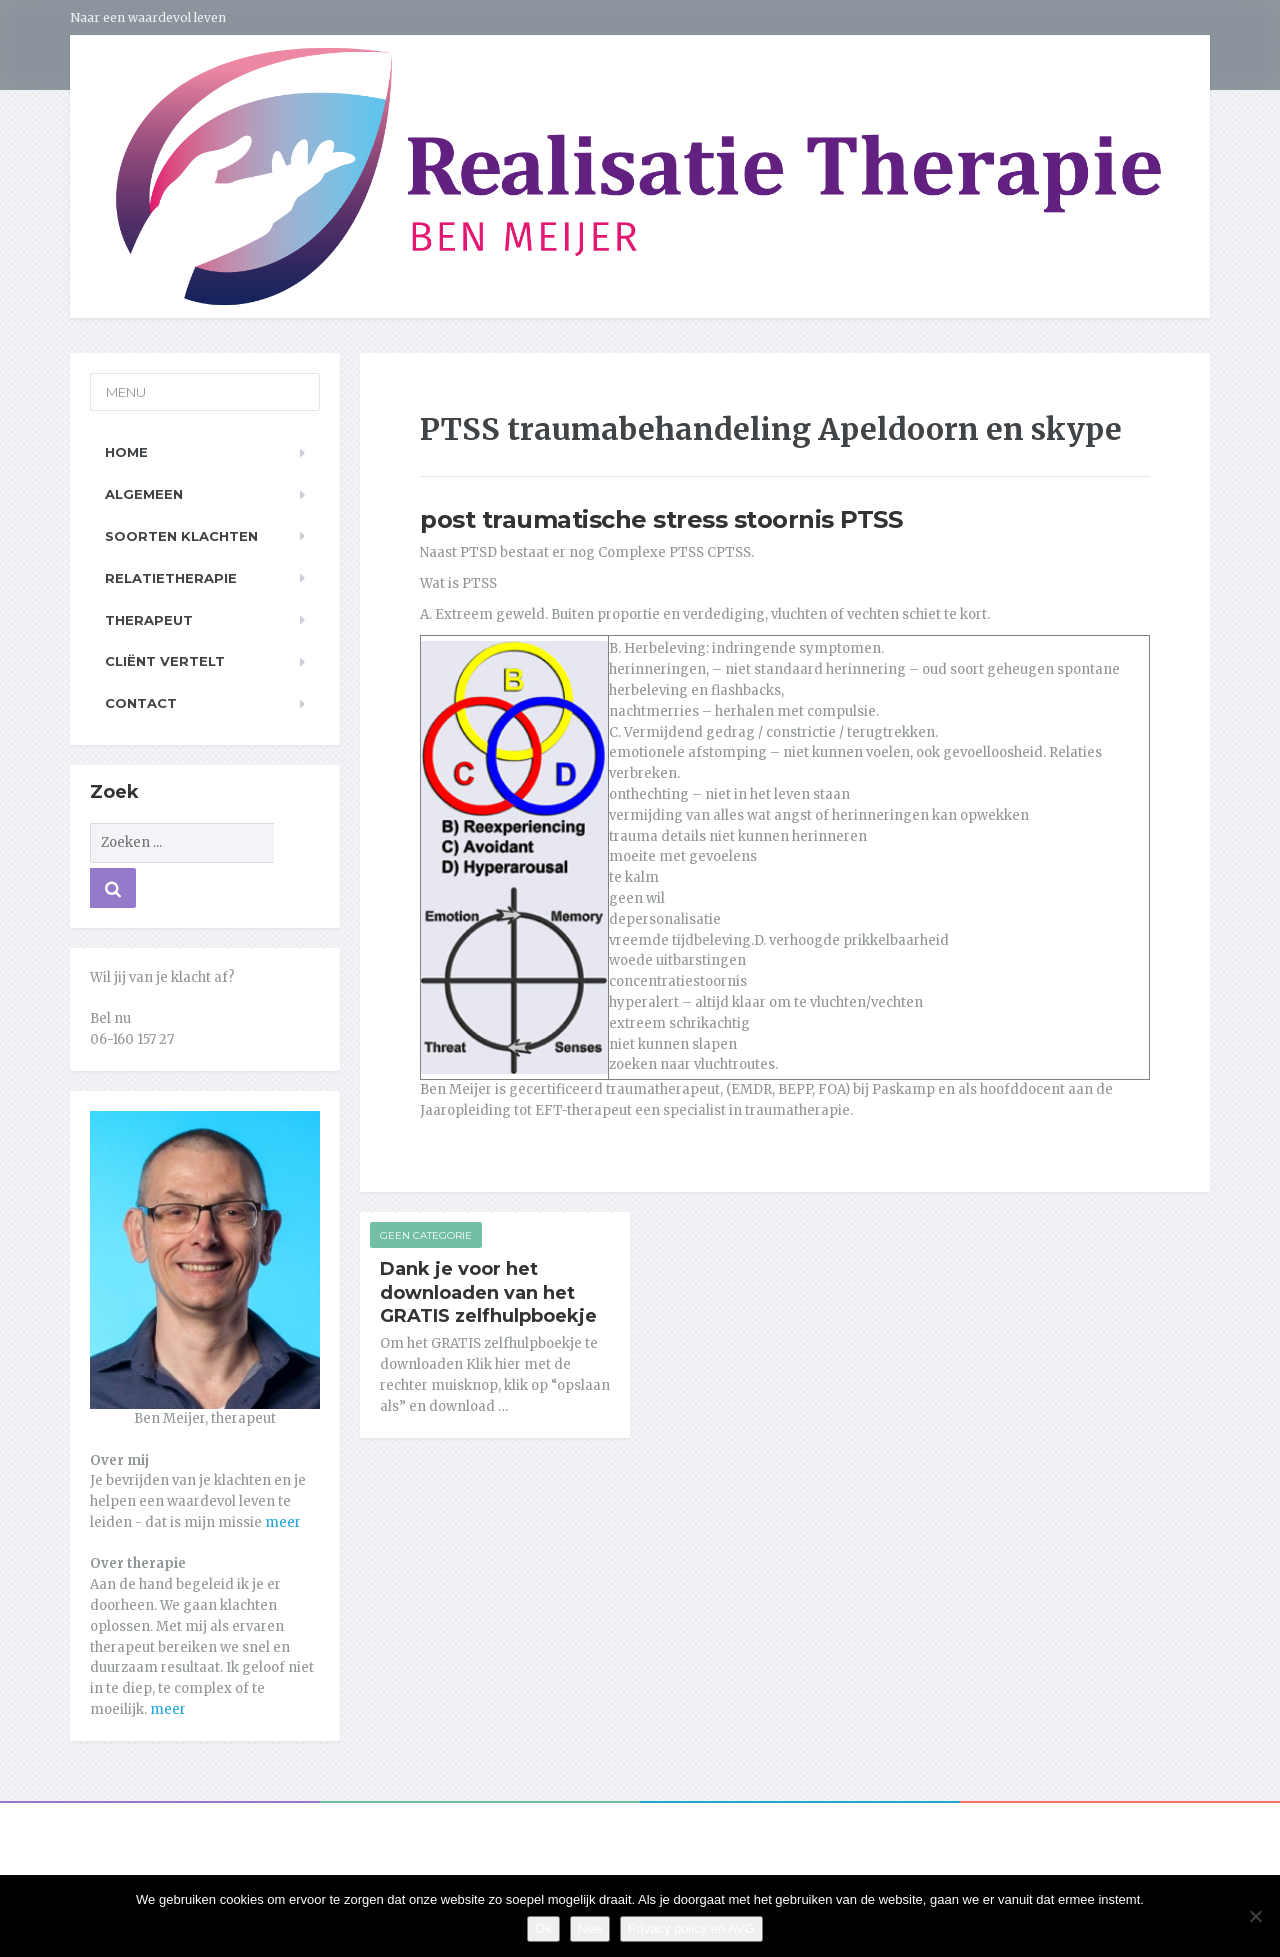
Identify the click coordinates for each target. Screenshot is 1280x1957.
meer (283, 1522)
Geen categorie (426, 1235)
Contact (141, 703)
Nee (590, 1928)
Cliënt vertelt (165, 661)
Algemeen (144, 494)
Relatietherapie (171, 578)
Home (126, 452)
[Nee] (1255, 1916)
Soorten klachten (181, 536)
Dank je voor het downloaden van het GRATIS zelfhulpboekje (488, 1293)
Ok (543, 1928)
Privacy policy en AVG (691, 1928)
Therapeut (149, 620)
